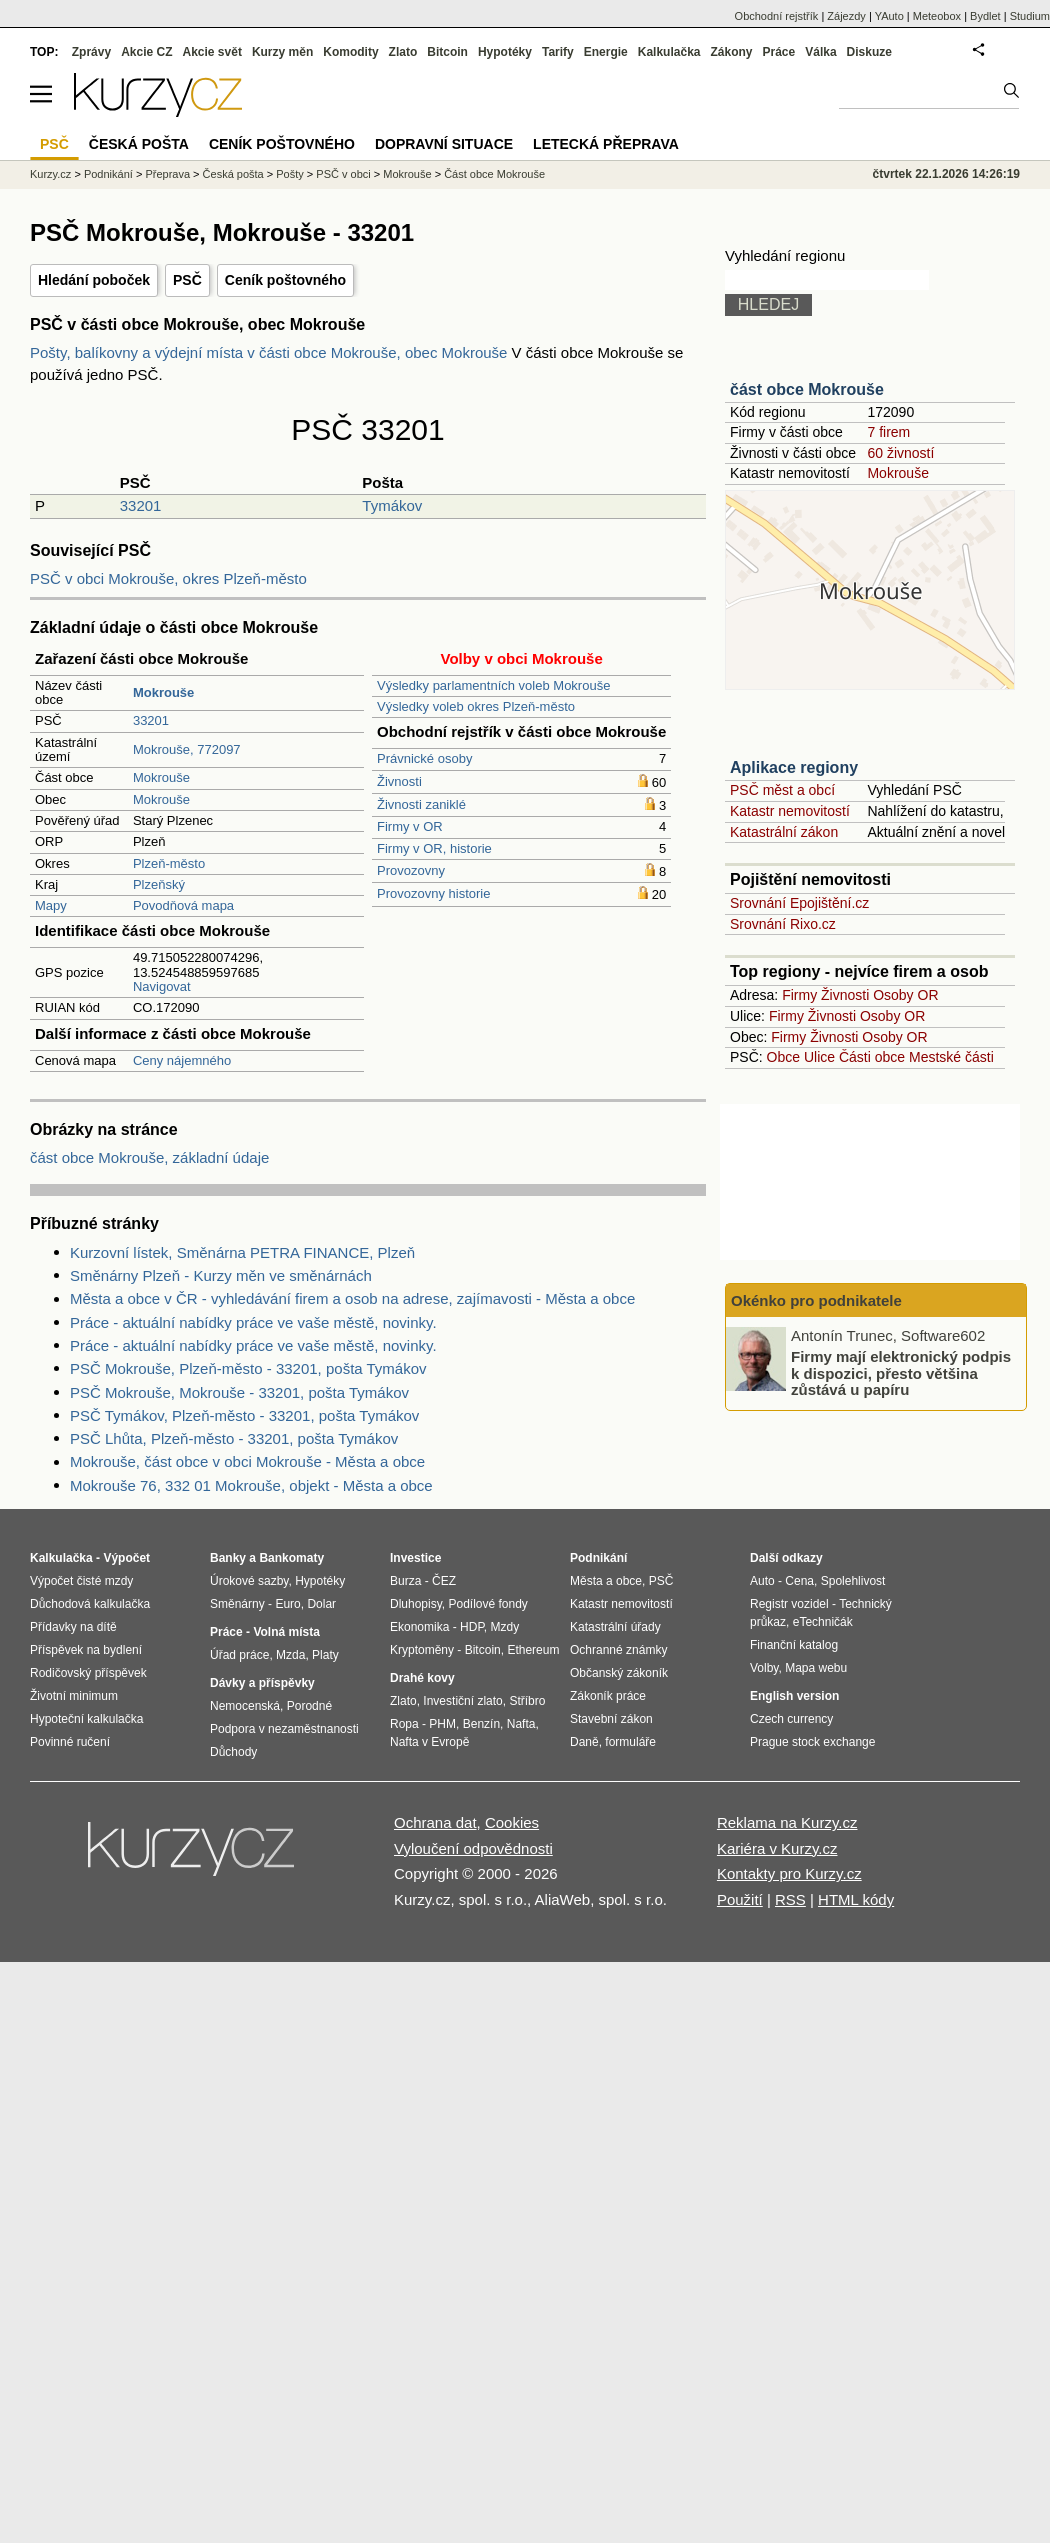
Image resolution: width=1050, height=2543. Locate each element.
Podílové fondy (487, 1604)
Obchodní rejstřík (777, 16)
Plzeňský (159, 884)
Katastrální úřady (615, 1627)
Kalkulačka (669, 52)
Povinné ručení (70, 1742)
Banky (228, 1558)
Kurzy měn (282, 52)
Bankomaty (291, 1558)
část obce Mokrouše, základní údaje (149, 1157)
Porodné (309, 1706)
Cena (799, 1581)
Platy (325, 1655)
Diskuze (869, 52)
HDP (472, 1627)
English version (794, 1696)
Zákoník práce (608, 1696)
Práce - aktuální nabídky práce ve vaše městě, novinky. (253, 1322)
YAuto (889, 16)
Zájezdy (846, 16)
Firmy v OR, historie (434, 848)
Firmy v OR (410, 826)
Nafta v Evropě (429, 1742)
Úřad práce (239, 1655)
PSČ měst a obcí (782, 790)
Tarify (558, 52)
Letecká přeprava (606, 144)
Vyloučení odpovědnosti (473, 1848)
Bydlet (985, 16)
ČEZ (444, 1581)
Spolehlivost (853, 1581)
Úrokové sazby (249, 1581)
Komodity (350, 52)
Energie (606, 52)
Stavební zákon (611, 1719)
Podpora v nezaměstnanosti (284, 1729)
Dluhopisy (416, 1604)
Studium (1030, 16)
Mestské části (951, 1057)
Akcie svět (212, 52)
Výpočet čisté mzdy (81, 1581)
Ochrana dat (435, 1822)
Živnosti (399, 781)
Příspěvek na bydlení (86, 1650)
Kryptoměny (422, 1650)
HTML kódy (856, 1899)
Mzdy (505, 1627)
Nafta (521, 1724)
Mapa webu (816, 1668)
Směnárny (237, 1604)
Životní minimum (74, 1696)
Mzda (290, 1655)
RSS (790, 1899)
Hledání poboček (94, 280)
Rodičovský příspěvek (88, 1673)
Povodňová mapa (183, 905)
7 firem (888, 432)
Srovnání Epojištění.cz (799, 903)
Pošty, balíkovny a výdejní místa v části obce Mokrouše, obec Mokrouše (271, 352)
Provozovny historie (433, 893)
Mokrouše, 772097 (187, 749)
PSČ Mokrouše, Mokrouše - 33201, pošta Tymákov (239, 1392)
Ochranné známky (618, 1650)
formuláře (630, 1742)
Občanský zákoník (619, 1673)
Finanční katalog (794, 1645)
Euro (287, 1604)
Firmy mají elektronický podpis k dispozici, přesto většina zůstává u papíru (901, 1373)
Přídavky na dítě (73, 1627)
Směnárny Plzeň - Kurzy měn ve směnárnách (221, 1275)
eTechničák (823, 1622)
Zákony (731, 52)
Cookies (512, 1822)
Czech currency (791, 1719)
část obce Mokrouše (807, 389)
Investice (415, 1558)
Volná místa (286, 1632)
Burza (405, 1581)
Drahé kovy (422, 1678)
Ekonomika (419, 1627)
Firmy (799, 995)
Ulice (819, 1057)
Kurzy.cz (50, 174)
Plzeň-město (169, 863)
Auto (762, 1581)
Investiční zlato (462, 1701)
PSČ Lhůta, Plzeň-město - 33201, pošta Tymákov (234, 1438)
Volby (764, 1668)
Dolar (321, 1604)
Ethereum (533, 1650)
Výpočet (126, 1558)
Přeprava (167, 174)
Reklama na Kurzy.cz (787, 1822)
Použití (740, 1899)
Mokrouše (161, 777)
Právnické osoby (424, 758)
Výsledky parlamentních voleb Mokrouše (493, 685)
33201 (141, 505)
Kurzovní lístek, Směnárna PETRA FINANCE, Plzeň (242, 1252)
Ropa (404, 1724)
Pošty (290, 174)
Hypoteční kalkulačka (86, 1719)
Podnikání (108, 174)
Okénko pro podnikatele (816, 1300)
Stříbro (527, 1701)
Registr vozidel (789, 1604)
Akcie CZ (146, 52)
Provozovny (411, 870)
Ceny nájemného (182, 1060)
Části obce (872, 1057)
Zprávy (91, 52)
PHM (442, 1724)
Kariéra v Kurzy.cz (777, 1848)
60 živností (900, 453)
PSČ (187, 280)
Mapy (51, 905)
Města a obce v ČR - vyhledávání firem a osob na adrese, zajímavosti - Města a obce (352, 1298)
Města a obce (606, 1581)
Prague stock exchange (812, 1742)
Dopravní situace (444, 144)
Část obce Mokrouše (494, 174)
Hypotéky (505, 52)
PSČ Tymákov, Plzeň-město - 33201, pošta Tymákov (244, 1415)
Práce (779, 52)
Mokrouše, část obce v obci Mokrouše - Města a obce (247, 1461)
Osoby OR (905, 995)
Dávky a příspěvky (262, 1683)
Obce (783, 1057)
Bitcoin (447, 52)
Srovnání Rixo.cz (783, 924)
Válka (820, 52)
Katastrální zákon (784, 832)
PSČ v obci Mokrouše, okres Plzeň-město (168, 578)
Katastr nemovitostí (790, 811)
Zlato (403, 52)
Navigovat (162, 986)
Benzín (481, 1724)
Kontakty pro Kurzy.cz (789, 1873)
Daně (584, 1742)
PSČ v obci (343, 174)
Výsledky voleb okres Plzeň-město (476, 706)
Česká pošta (233, 174)
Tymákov (392, 505)
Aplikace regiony (794, 767)
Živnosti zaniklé (421, 804)
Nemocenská (245, 1706)
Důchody (233, 1752)
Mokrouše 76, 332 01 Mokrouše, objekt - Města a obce (251, 1485)
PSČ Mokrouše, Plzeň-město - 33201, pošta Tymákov (248, 1368)
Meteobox (937, 16)
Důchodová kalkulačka (90, 1604)
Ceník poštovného (285, 280)
